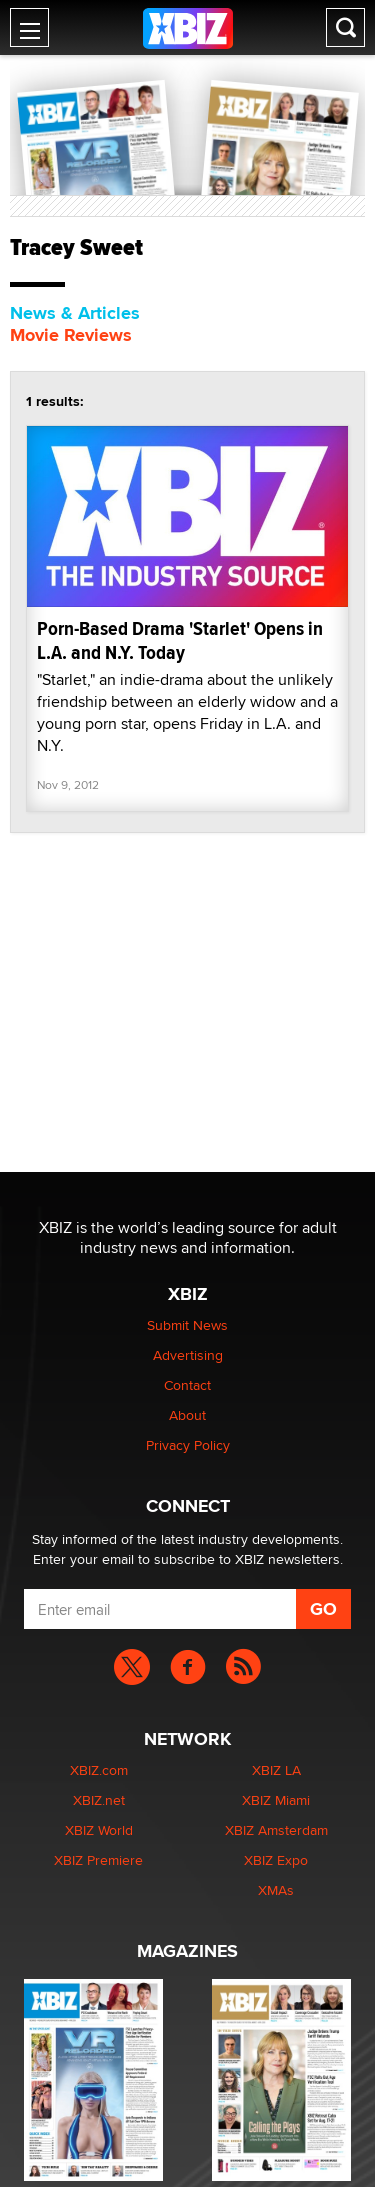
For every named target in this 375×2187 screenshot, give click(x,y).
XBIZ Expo (276, 1860)
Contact (187, 1385)
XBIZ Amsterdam (276, 1830)
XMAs (276, 1890)
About (187, 1415)
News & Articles (75, 313)
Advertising (188, 1355)
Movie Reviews (71, 335)
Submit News (187, 1325)
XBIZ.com (99, 1770)
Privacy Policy (188, 1445)
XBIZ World (99, 1830)
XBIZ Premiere (98, 1860)
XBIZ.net (99, 1800)
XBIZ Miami (276, 1800)
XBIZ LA (276, 1770)
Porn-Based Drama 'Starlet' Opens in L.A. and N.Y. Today (180, 640)
